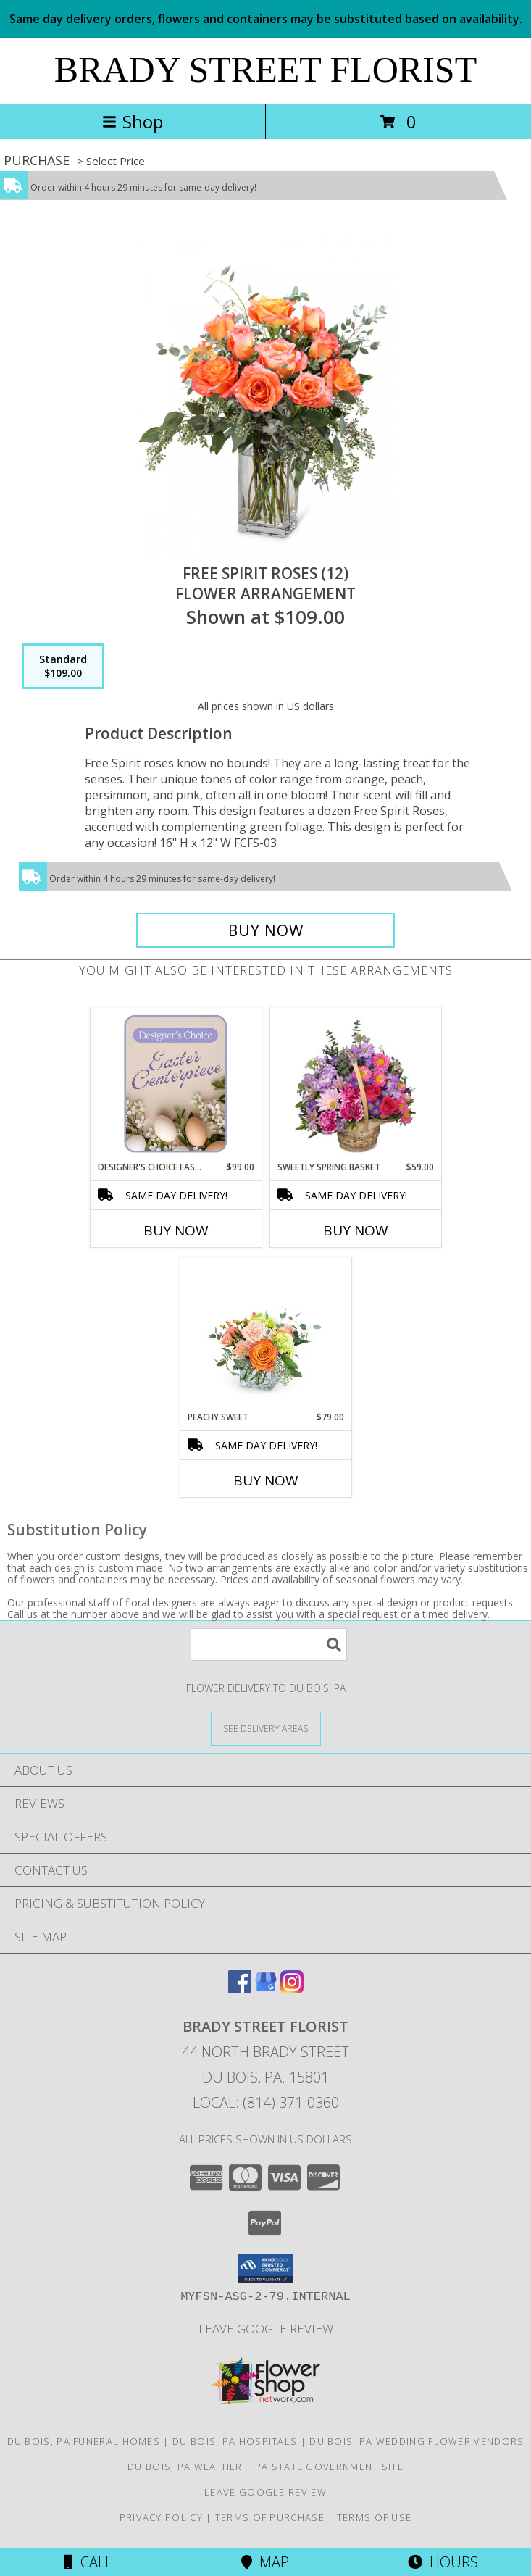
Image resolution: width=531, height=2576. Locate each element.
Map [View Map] (265, 2562)
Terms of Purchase (270, 2517)
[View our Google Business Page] (265, 1988)
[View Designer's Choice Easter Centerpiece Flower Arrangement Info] (175, 1084)
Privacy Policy (161, 2517)
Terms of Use (374, 2517)
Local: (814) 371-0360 (266, 2102)
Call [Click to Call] (88, 2562)
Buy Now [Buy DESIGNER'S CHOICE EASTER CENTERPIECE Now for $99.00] (176, 1230)
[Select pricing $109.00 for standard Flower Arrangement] (63, 667)
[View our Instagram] (292, 1988)
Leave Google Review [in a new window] (265, 2328)
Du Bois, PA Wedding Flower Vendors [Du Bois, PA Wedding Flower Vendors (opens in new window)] (416, 2441)
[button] (265, 2268)
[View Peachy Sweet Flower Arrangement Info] (265, 1334)
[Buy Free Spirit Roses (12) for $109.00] (265, 930)
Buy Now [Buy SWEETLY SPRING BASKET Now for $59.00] (355, 1230)
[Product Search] (269, 1644)
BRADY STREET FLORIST (265, 69)
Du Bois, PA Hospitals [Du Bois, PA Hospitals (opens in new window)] (234, 2441)
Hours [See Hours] (443, 2562)
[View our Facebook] (239, 1988)
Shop (132, 121)
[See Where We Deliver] (266, 1728)
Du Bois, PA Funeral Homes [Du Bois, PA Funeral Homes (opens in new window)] (84, 2441)
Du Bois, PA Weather (185, 2466)
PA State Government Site (329, 2466)
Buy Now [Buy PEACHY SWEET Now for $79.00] (265, 1480)
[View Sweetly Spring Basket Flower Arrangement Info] (355, 1084)
